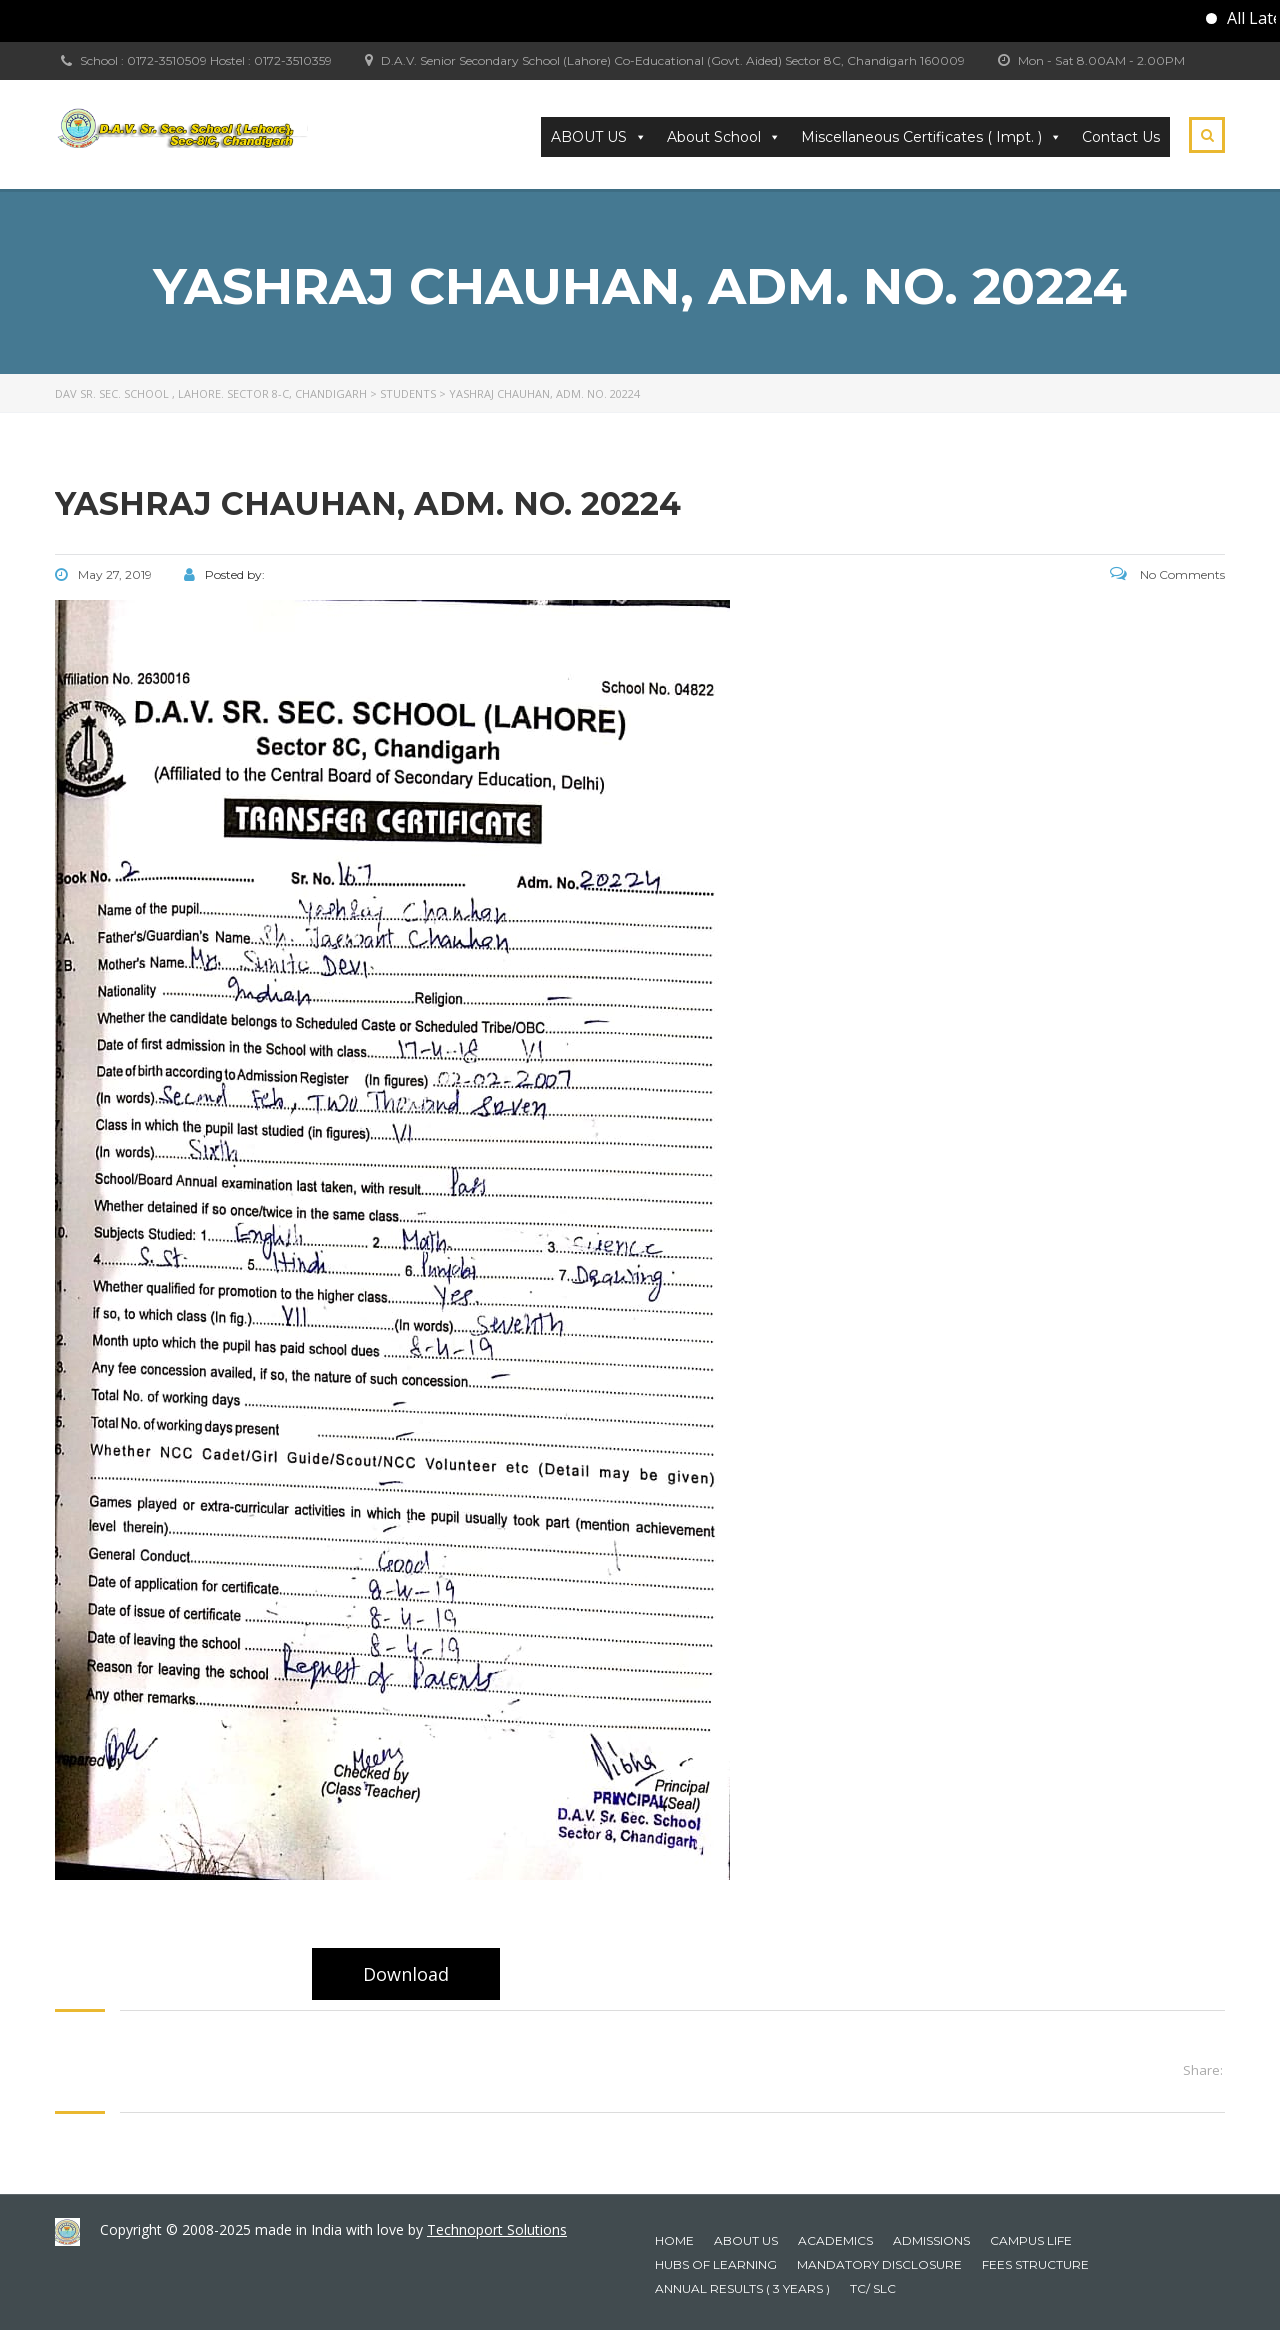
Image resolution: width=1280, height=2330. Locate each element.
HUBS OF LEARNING (716, 2264)
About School (724, 137)
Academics (835, 2240)
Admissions (931, 2240)
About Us (746, 2240)
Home (674, 2240)
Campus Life (1031, 2240)
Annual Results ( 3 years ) (742, 2288)
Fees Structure (1035, 2264)
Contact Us (1121, 137)
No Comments (1167, 574)
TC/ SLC (873, 2288)
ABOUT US (599, 137)
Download (406, 1974)
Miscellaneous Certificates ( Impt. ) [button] (931, 137)
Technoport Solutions (497, 2229)
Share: (1203, 2070)
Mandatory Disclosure (879, 2264)
